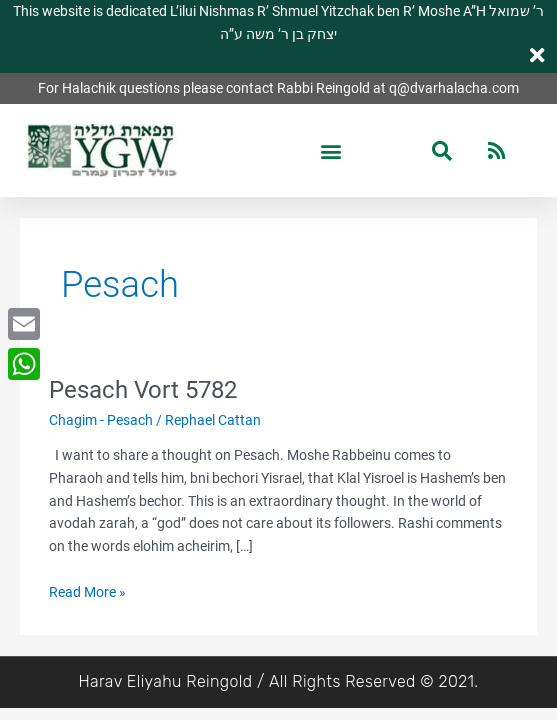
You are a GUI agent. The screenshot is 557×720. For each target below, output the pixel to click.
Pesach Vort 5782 (143, 390)
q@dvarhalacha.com (454, 88)
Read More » (87, 590)
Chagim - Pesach (101, 420)
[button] (330, 150)
